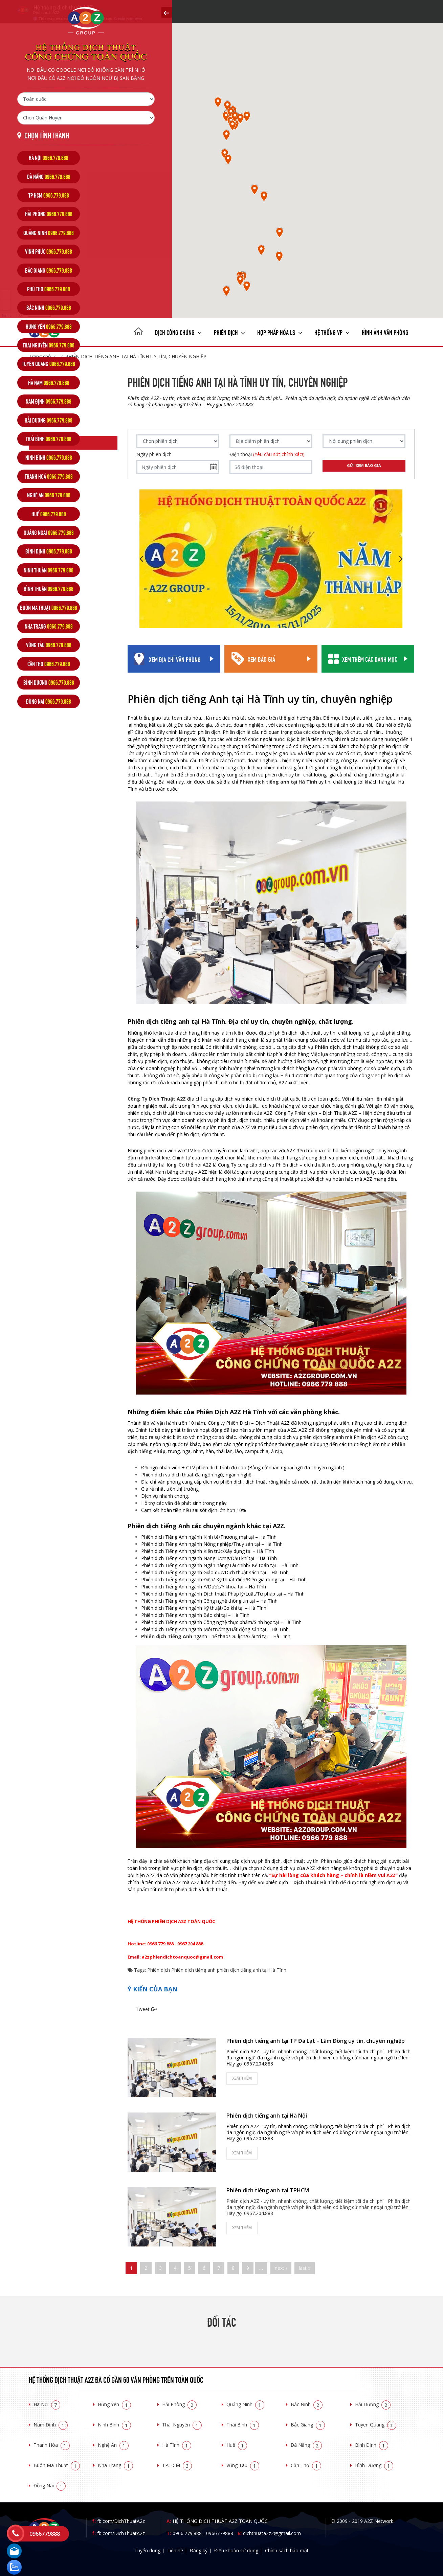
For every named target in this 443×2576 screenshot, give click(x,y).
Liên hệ (175, 2550)
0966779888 (219, 2533)
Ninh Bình (114, 2424)
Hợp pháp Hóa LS (279, 331)
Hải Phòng (179, 2404)
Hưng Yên (114, 2404)
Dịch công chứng (178, 331)
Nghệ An (113, 2445)
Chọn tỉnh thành (46, 135)
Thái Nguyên (182, 2424)
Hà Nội (47, 2404)
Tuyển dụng (147, 2550)
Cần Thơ (306, 2465)
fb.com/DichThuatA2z (121, 2521)
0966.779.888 (187, 2533)
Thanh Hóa (52, 2445)
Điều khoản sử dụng (236, 2550)
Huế (236, 2445)
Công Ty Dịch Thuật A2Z (157, 1098)
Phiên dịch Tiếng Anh (166, 1636)
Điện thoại (267, 454)
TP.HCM (177, 2465)
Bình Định (371, 2445)
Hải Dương (373, 2404)
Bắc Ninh (307, 2404)
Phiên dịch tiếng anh (193, 1970)
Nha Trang (115, 2465)
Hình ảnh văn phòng (385, 331)
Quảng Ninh (245, 2404)
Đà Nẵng (306, 2445)
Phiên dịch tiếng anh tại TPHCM (267, 2190)
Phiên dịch (229, 331)
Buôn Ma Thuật (57, 2465)
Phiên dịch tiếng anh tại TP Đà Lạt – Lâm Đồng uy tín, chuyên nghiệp (315, 2040)
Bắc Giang (308, 2424)
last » (304, 2268)
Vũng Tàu (242, 2465)
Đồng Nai (50, 2485)
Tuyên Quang (375, 2424)
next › (281, 2268)
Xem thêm (242, 2078)
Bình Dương (374, 2465)
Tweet (143, 2009)
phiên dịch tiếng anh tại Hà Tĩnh (251, 1970)
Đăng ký (198, 2550)
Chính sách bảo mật (287, 2550)
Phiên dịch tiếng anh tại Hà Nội (266, 2115)
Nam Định (51, 2424)
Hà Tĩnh (176, 2445)
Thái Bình (242, 2424)
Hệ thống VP (332, 331)
